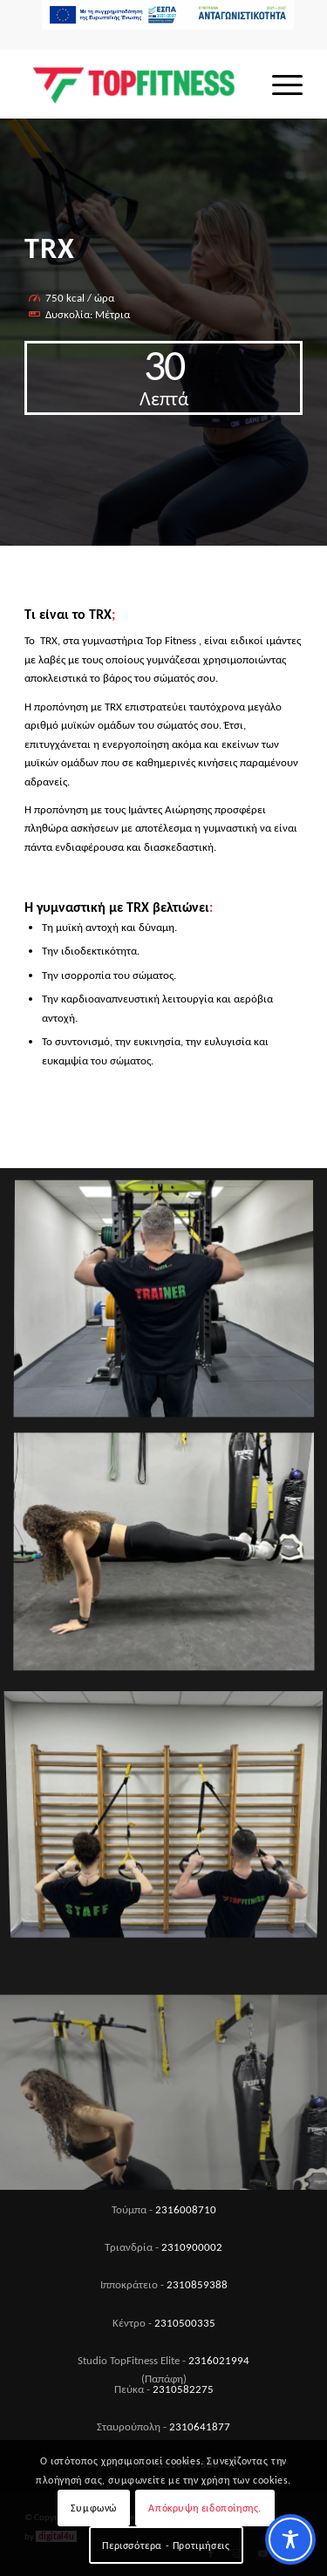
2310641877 (199, 2426)
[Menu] (279, 84)
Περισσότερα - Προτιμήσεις (165, 2545)
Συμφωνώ (94, 2508)
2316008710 (185, 2209)
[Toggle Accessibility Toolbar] (290, 2539)
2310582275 (183, 2389)
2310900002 (191, 2246)
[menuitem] (168, 20)
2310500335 (184, 2322)
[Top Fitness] (135, 84)
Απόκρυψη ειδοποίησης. (205, 2508)
